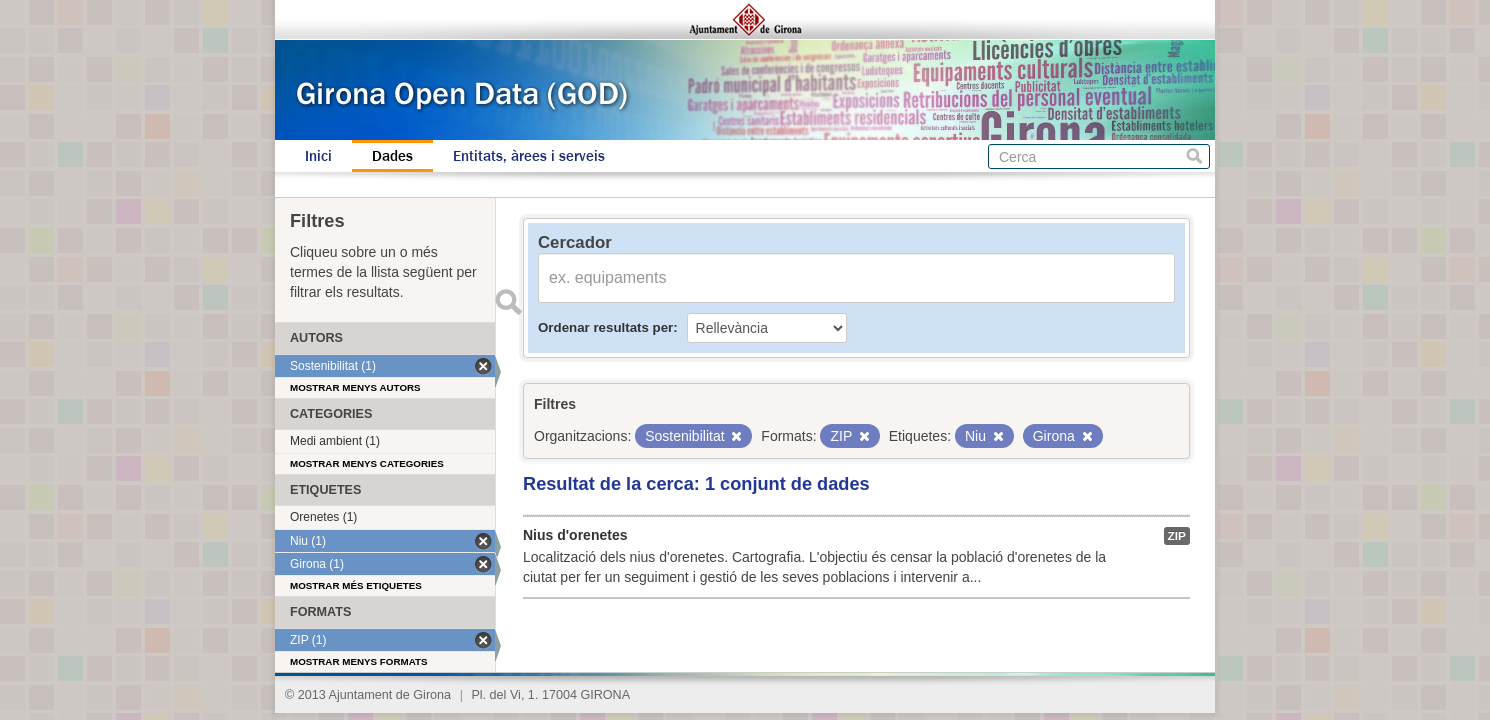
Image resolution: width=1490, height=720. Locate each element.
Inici (318, 156)
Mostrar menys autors (355, 387)
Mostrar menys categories (367, 463)
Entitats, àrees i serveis (529, 156)
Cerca (1194, 156)
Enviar (508, 302)
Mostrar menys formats (359, 661)
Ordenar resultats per (605, 327)
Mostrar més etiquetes (356, 585)
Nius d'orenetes (575, 535)
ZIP (1177, 536)
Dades (392, 156)
